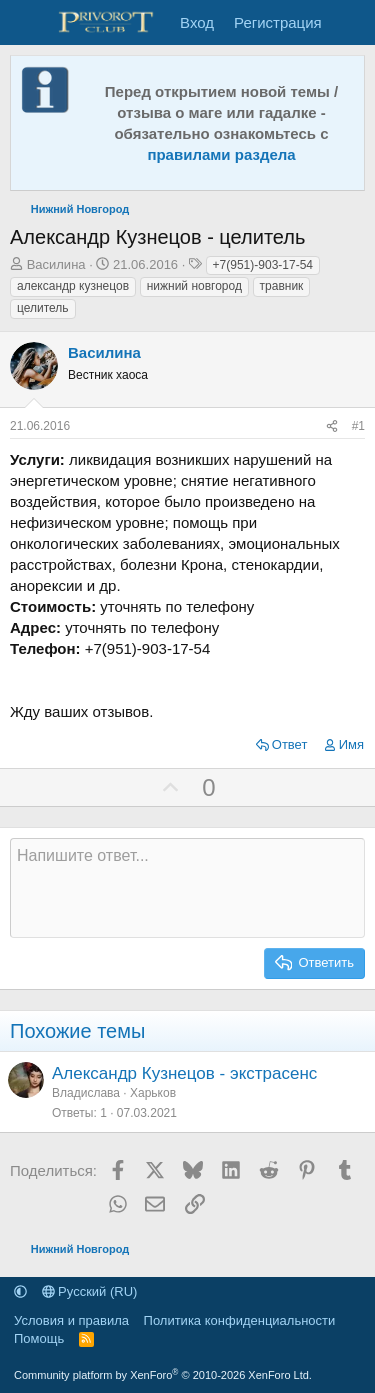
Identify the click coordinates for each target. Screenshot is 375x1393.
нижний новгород (194, 286)
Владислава (86, 1093)
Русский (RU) (90, 1291)
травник (282, 286)
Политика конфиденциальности (240, 1320)
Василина (56, 264)
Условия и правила (71, 1320)
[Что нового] (351, 22)
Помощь (39, 1338)
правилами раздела (221, 154)
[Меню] (27, 23)
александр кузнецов (73, 286)
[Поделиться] (332, 426)
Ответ (290, 744)
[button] (20, 1291)
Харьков (153, 1093)
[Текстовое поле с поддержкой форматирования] (187, 888)
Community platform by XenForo (163, 1375)
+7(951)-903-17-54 (263, 265)
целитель (43, 308)
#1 (358, 426)
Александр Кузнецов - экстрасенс (184, 1073)
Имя (351, 744)
